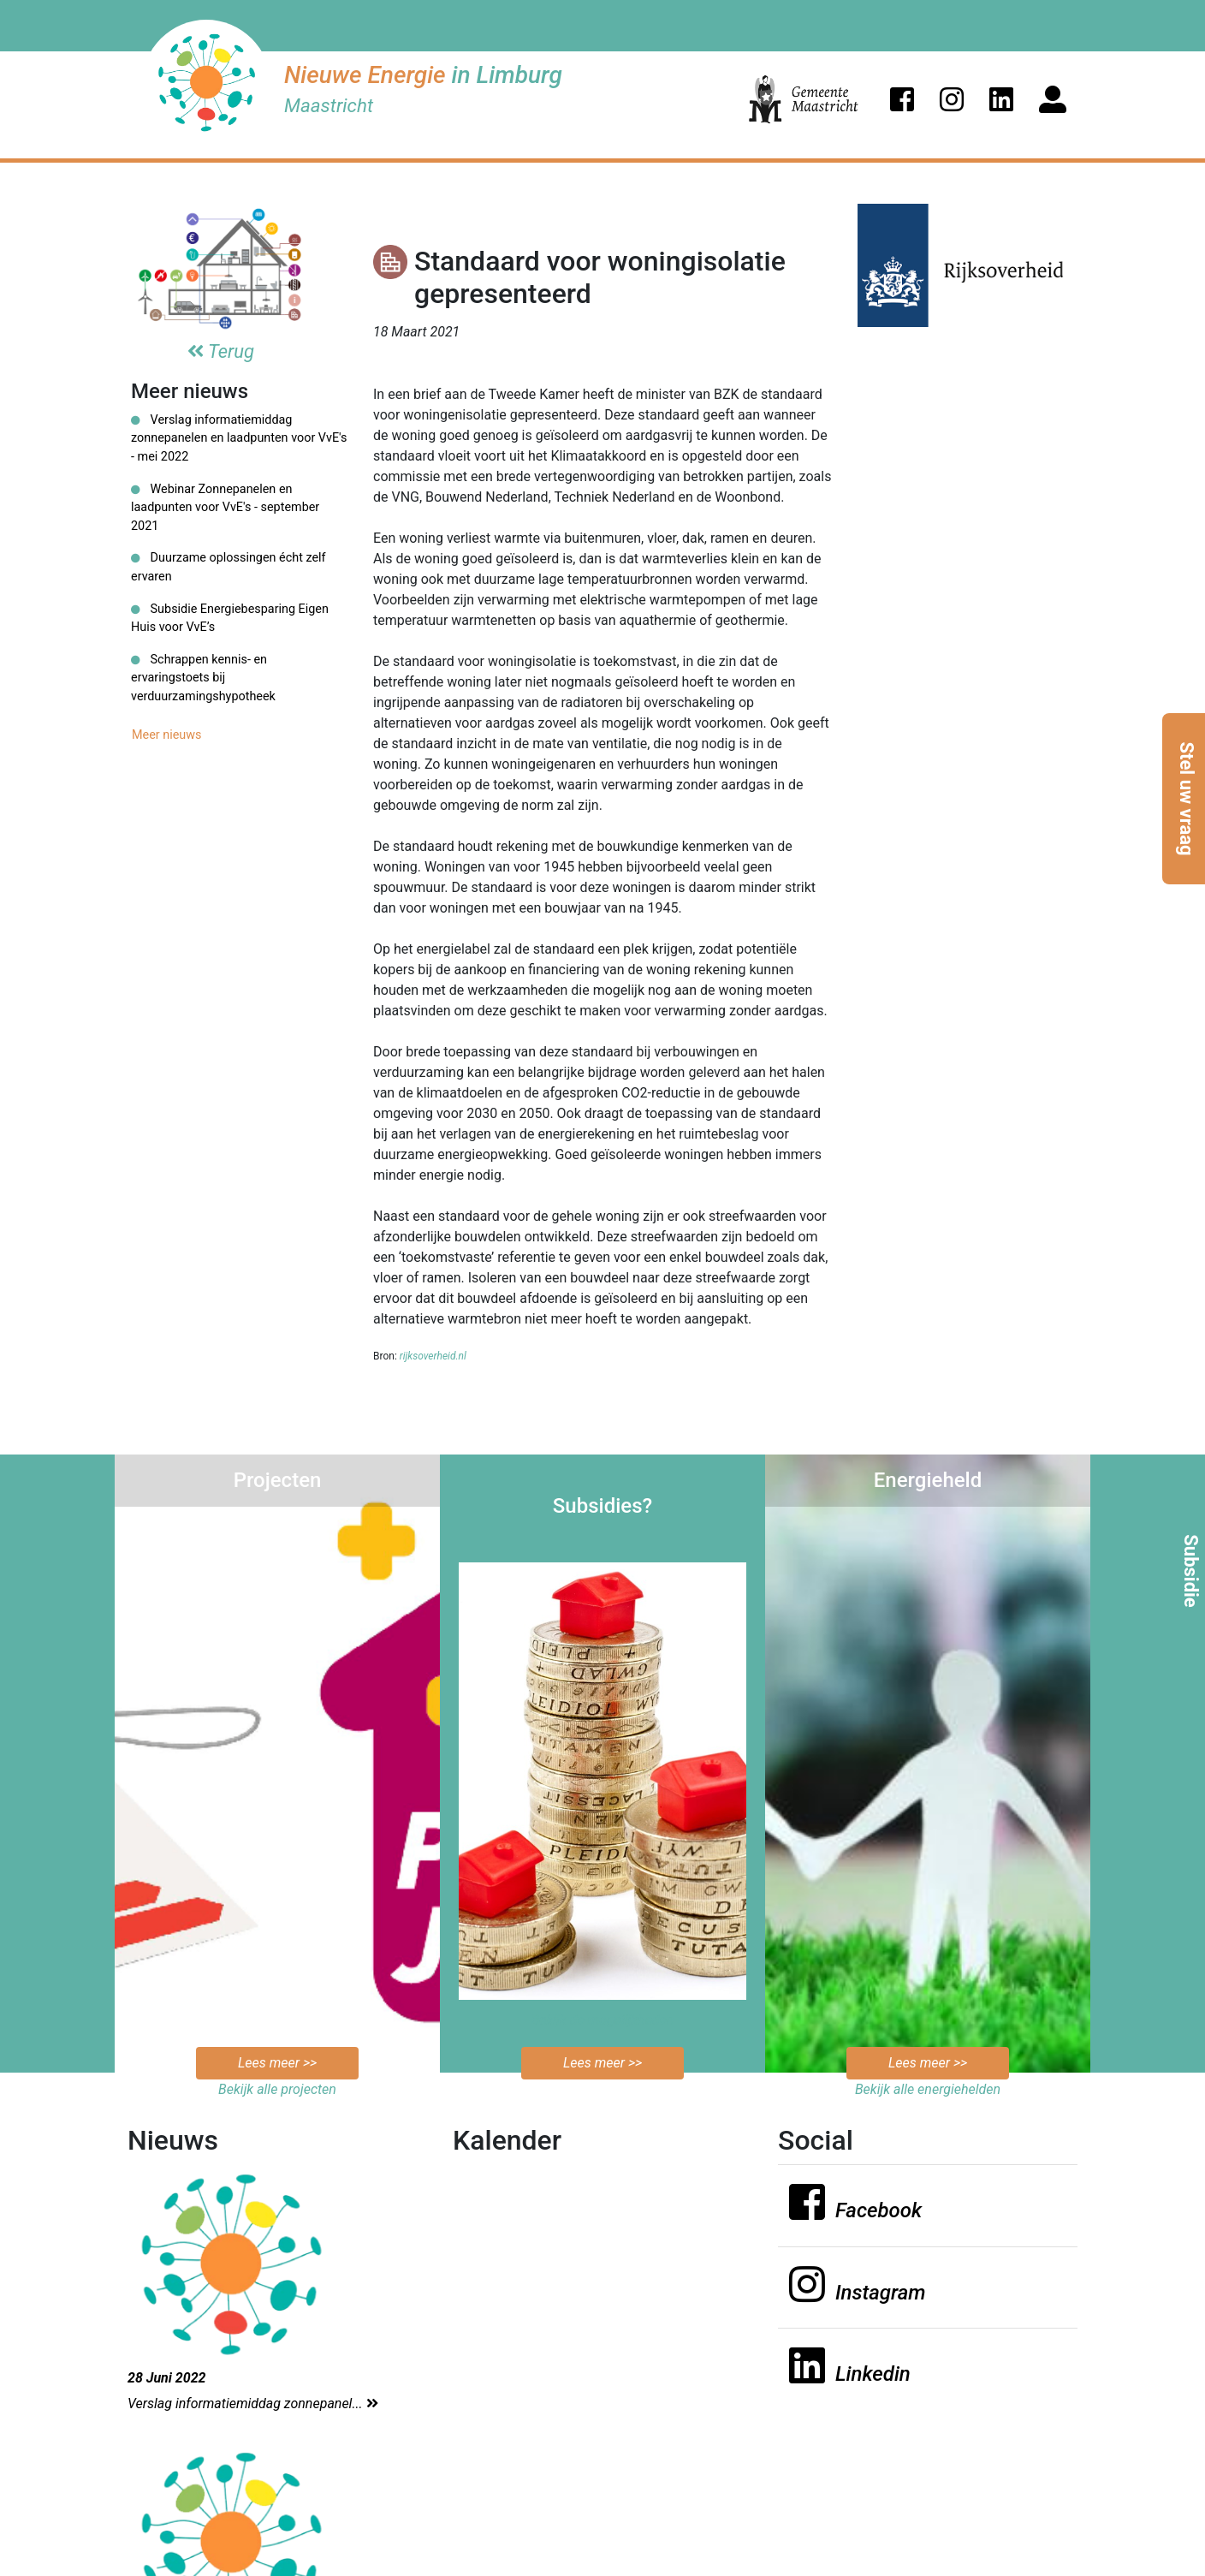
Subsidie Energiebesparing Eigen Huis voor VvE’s (230, 618)
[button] (902, 99)
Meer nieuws (167, 735)
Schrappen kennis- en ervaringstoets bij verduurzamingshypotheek (203, 678)
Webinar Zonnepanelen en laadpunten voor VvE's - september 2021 (225, 507)
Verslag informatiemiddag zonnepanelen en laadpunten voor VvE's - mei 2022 (239, 438)
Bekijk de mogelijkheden (602, 2020)
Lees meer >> (277, 2063)
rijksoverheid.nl (433, 1356)
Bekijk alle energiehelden (927, 2089)
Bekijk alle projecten (277, 2089)
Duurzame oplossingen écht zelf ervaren (228, 567)
